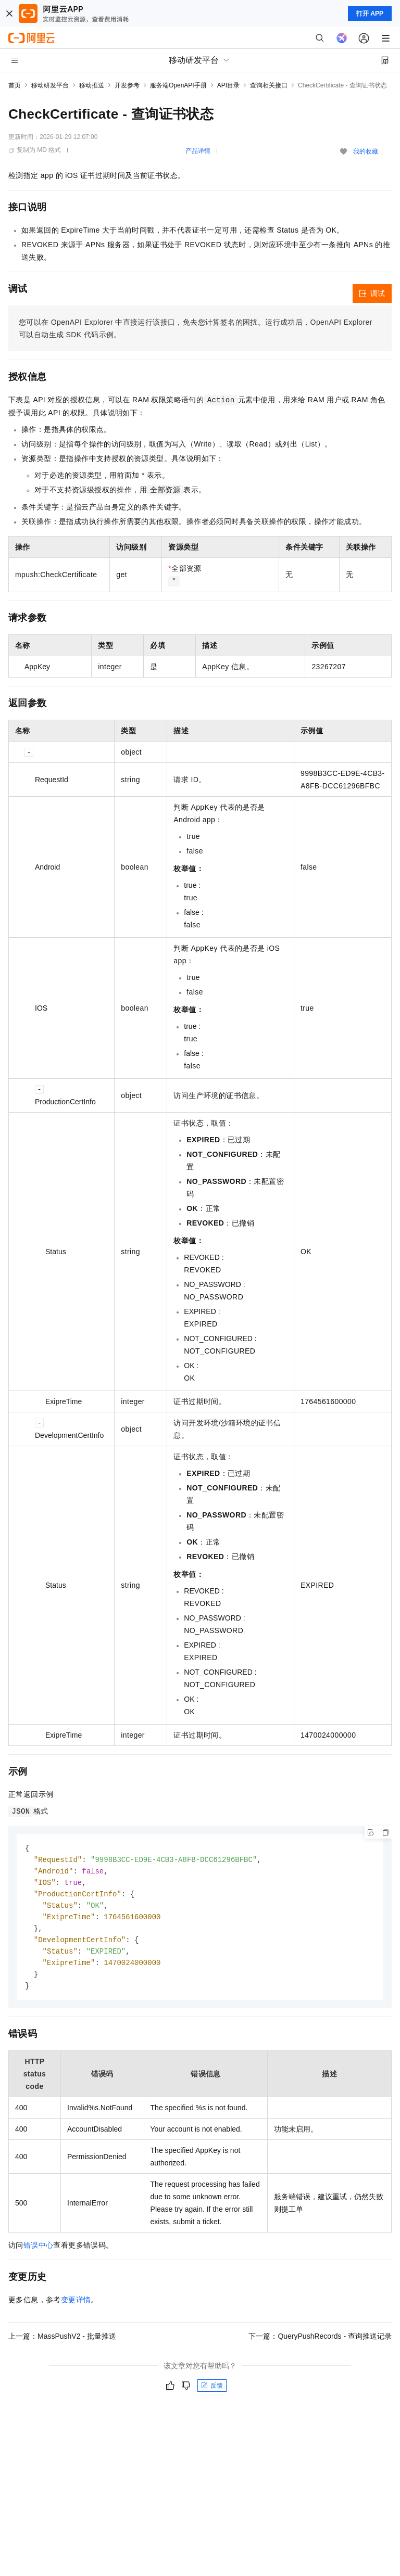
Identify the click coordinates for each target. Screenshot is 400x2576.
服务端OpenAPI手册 (178, 85)
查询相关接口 (269, 85)
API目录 (228, 85)
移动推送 (91, 85)
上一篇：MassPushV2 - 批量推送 (62, 2343)
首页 (14, 85)
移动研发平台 (50, 85)
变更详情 (76, 2306)
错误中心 (38, 2252)
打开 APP (369, 13)
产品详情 (197, 151)
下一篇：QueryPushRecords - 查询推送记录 (320, 2343)
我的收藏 (365, 151)
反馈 (212, 2392)
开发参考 (127, 85)
